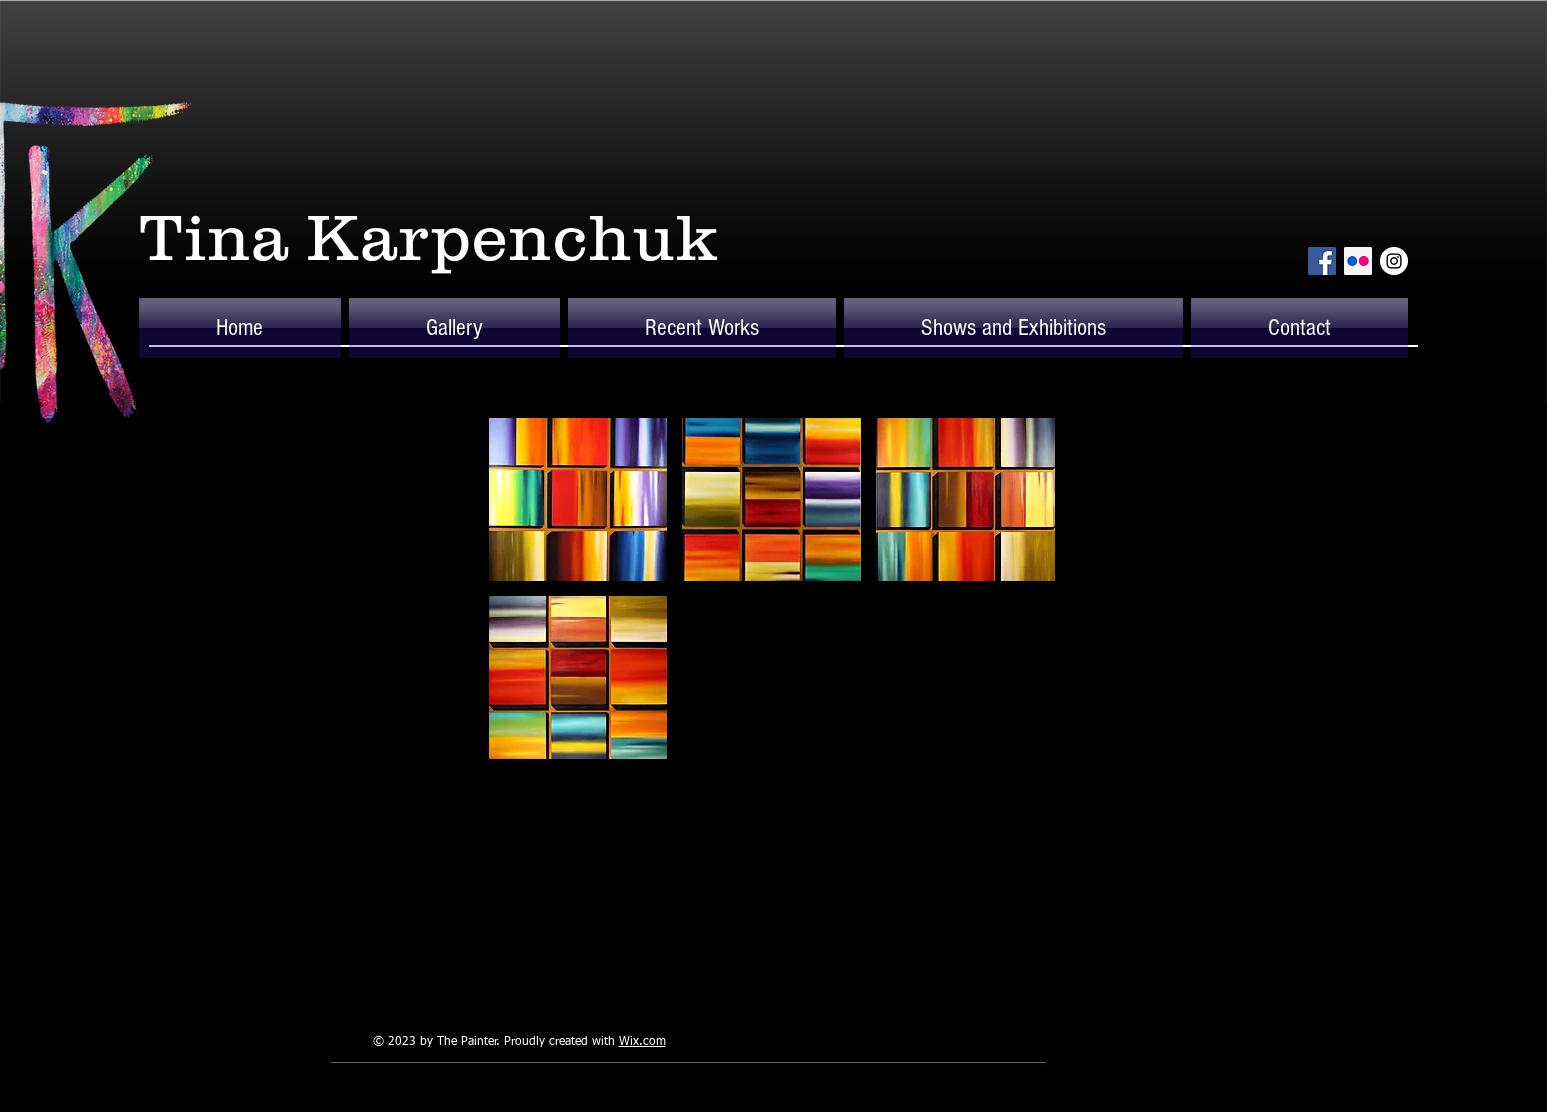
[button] (454, 328)
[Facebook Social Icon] (1322, 261)
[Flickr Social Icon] (1358, 261)
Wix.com (642, 1042)
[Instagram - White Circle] (1394, 261)
